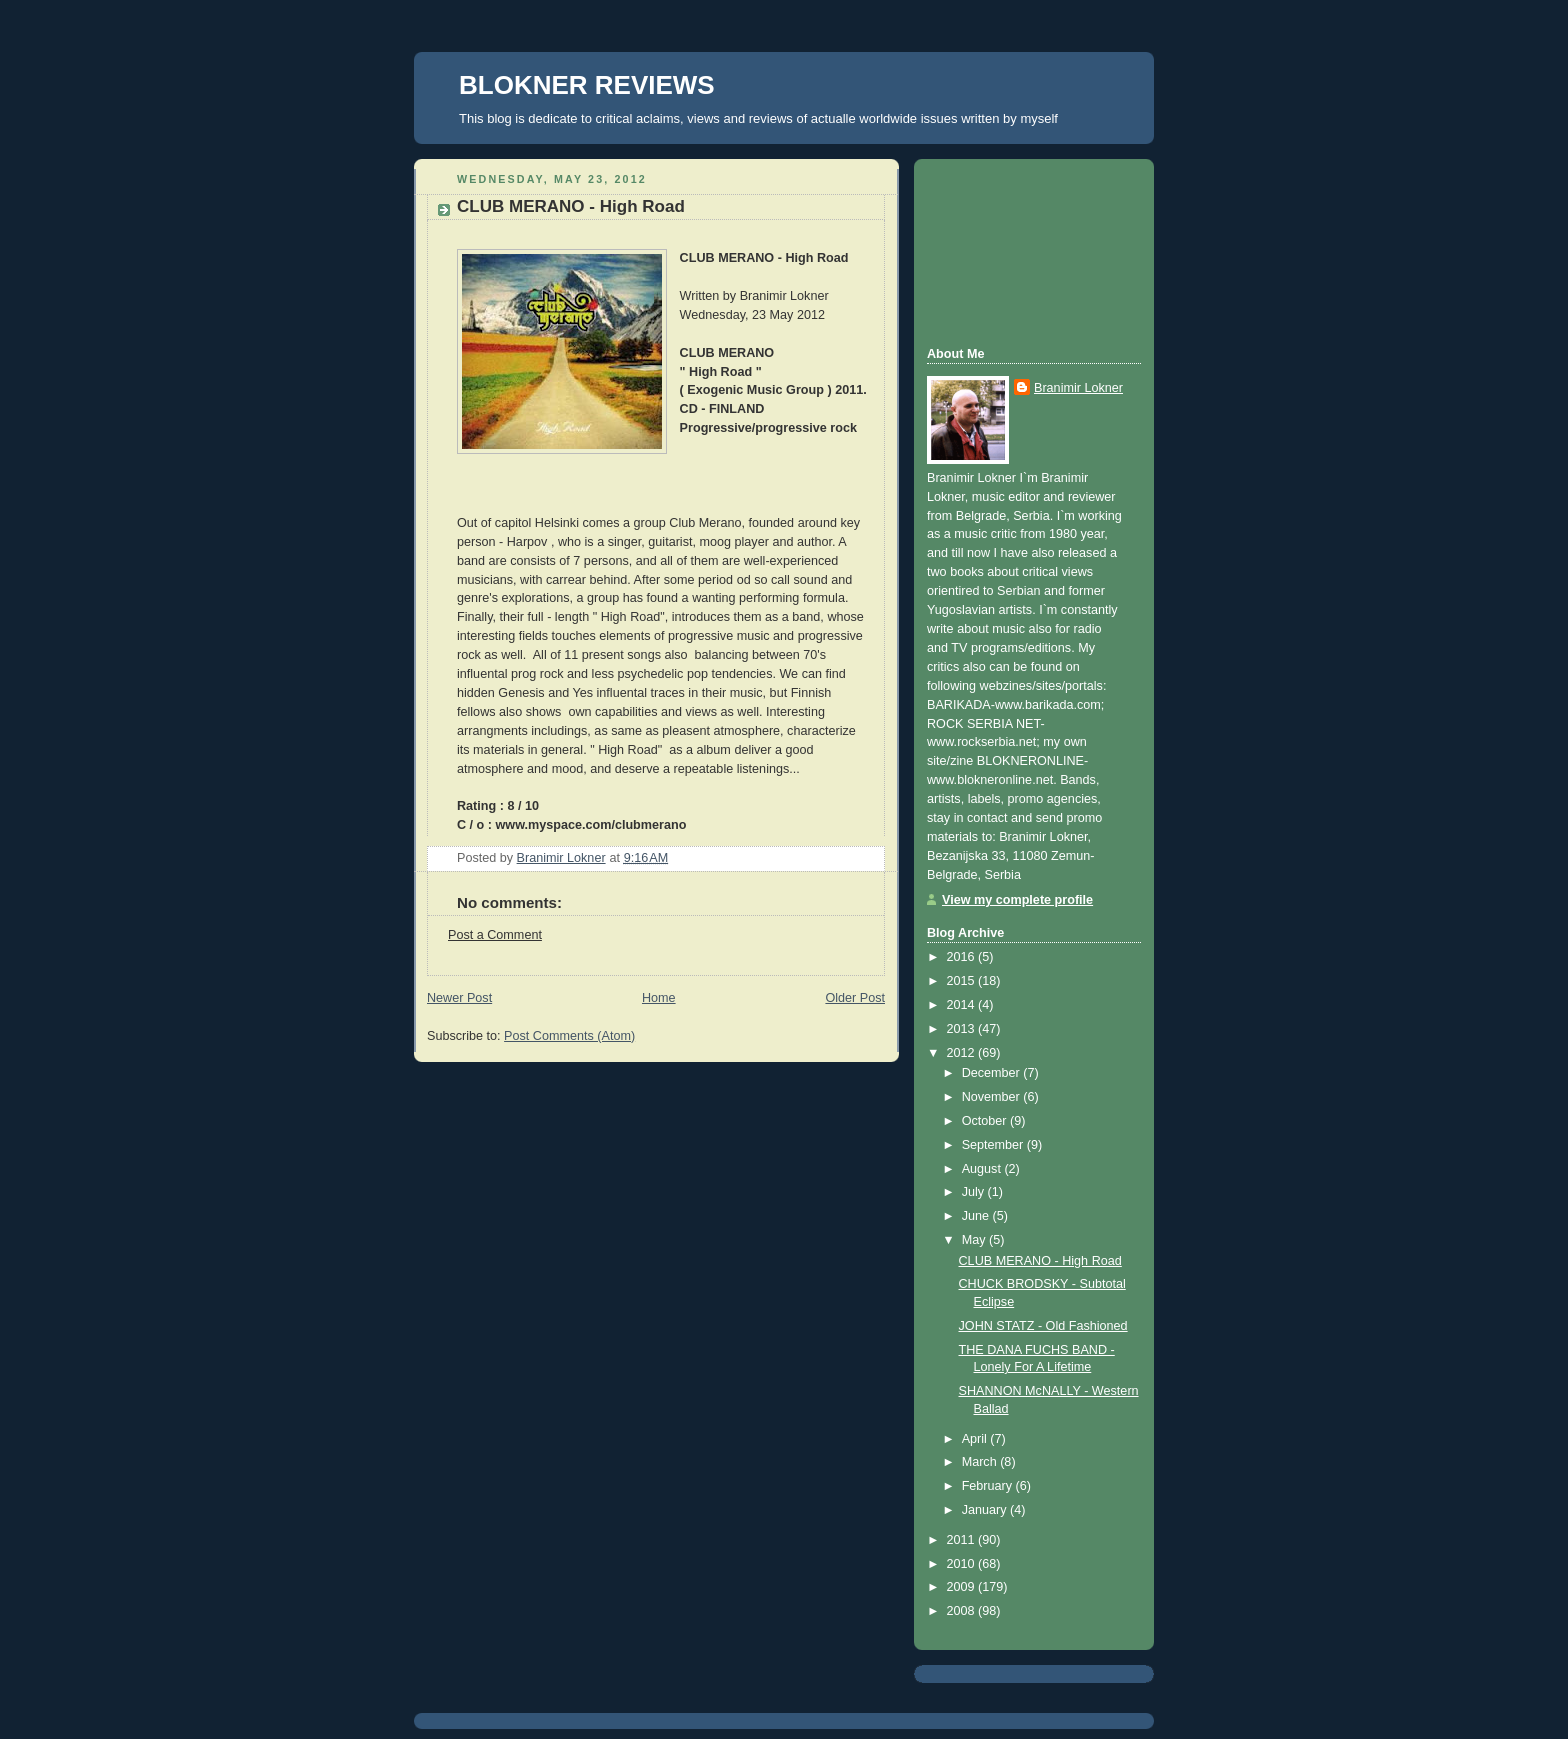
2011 (963, 1540)
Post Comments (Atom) (569, 1036)
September (994, 1145)
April (976, 1439)
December (993, 1073)
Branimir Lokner (1078, 388)
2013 (963, 1029)
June (977, 1216)
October (986, 1121)
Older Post (855, 998)
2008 (963, 1611)
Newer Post (459, 998)
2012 (963, 1053)
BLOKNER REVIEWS (587, 85)
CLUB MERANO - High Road (1040, 1261)
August (983, 1169)
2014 (963, 1005)
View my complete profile (1017, 900)
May (975, 1240)
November (993, 1097)
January (986, 1510)
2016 (963, 957)
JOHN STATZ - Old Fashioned (1043, 1326)
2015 (963, 981)
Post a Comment (495, 935)
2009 (963, 1587)
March (981, 1462)
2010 (963, 1564)
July (975, 1192)
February (989, 1486)
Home (659, 998)
